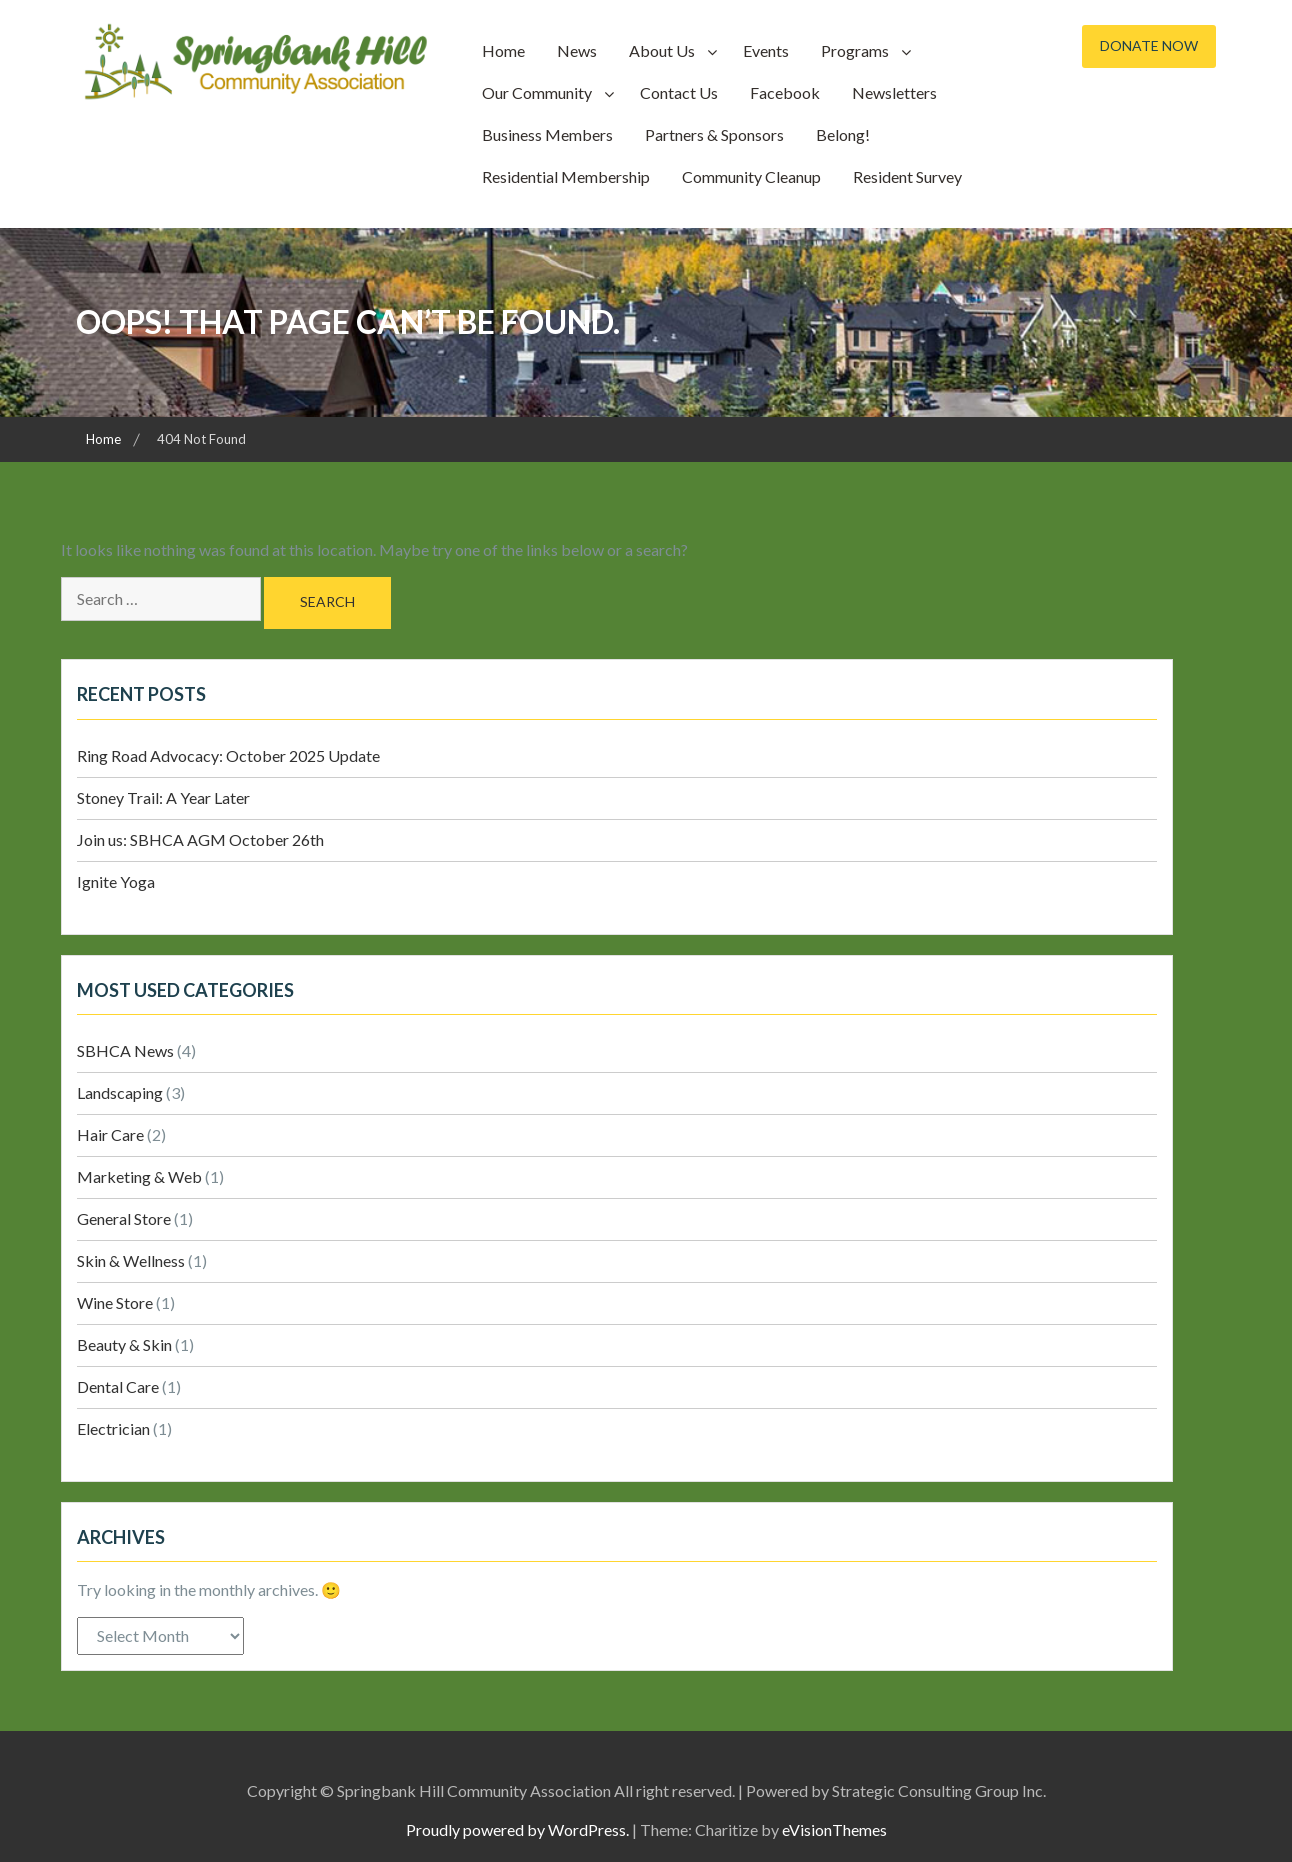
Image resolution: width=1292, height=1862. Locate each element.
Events (766, 50)
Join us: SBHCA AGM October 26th (200, 839)
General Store (124, 1218)
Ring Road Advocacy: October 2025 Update (228, 755)
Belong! (843, 134)
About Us (662, 50)
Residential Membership (566, 176)
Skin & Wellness (131, 1260)
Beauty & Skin (124, 1344)
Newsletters (894, 92)
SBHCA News (125, 1050)
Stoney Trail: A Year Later (163, 797)
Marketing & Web (139, 1176)
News (577, 50)
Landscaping (120, 1092)
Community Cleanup (751, 176)
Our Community (537, 92)
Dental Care (118, 1386)
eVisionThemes (834, 1829)
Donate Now (1149, 45)
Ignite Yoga (116, 881)
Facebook (785, 92)
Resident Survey (907, 176)
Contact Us (679, 92)
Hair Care (110, 1134)
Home (503, 50)
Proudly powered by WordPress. (517, 1829)
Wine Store (115, 1302)
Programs (855, 50)
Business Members (547, 134)
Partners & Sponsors (714, 134)
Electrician (113, 1428)
